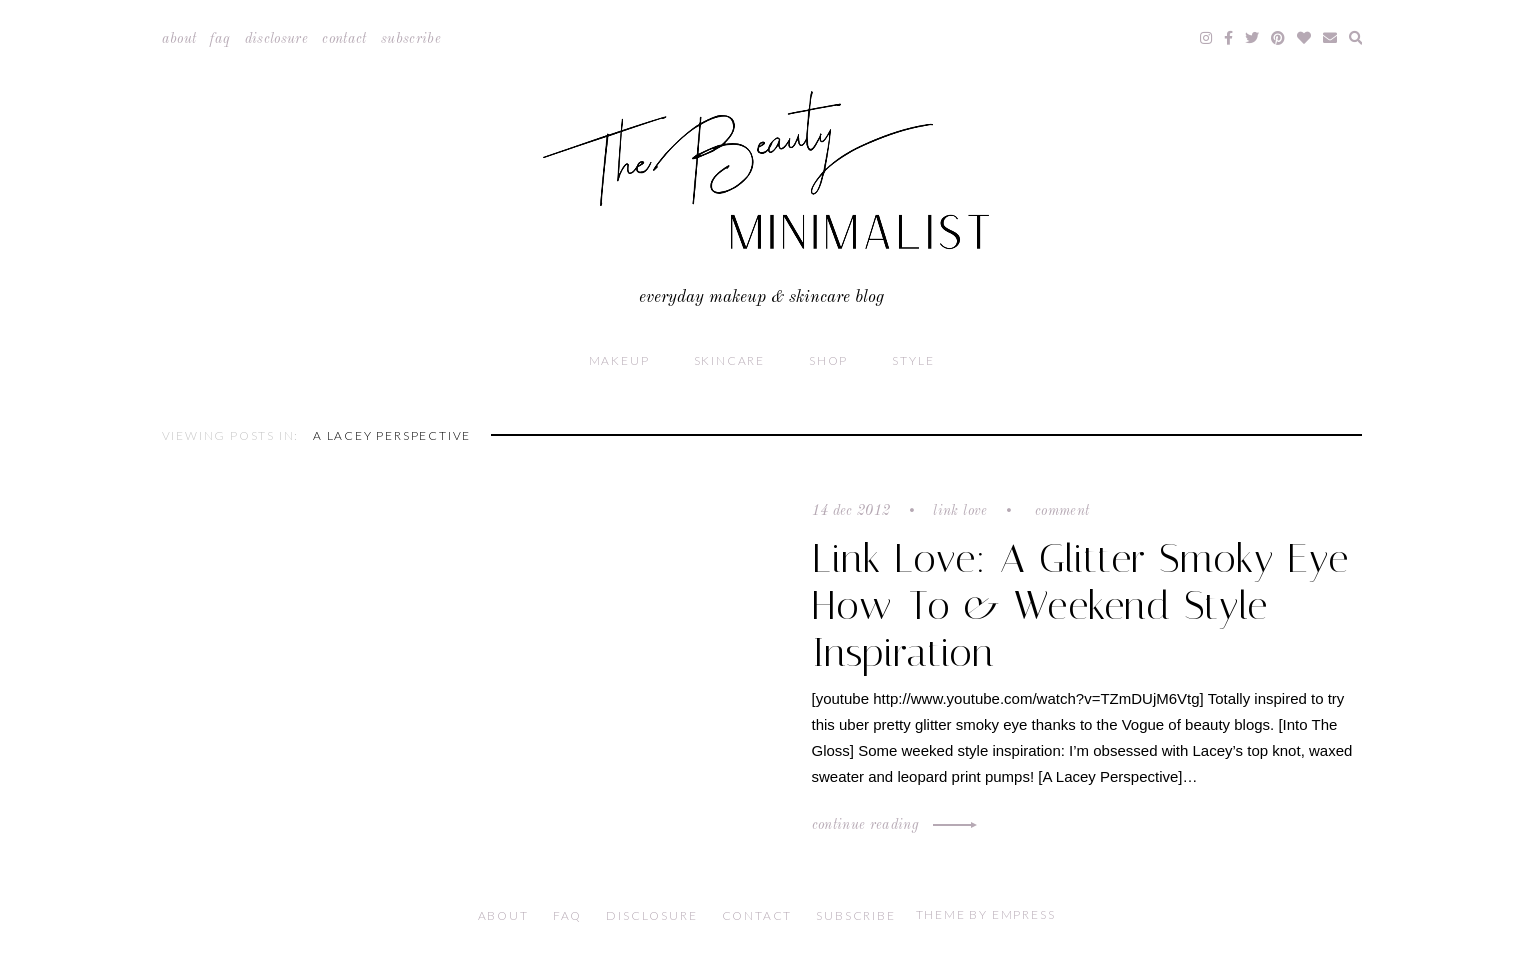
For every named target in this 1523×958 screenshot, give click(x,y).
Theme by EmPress (986, 914)
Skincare (729, 360)
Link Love (960, 511)
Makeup (619, 360)
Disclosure (277, 39)
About (179, 39)
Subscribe (411, 39)
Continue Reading (892, 825)
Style (913, 360)
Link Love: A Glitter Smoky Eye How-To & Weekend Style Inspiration (1080, 605)
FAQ (220, 39)
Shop (828, 360)
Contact (344, 39)
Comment (1060, 511)
